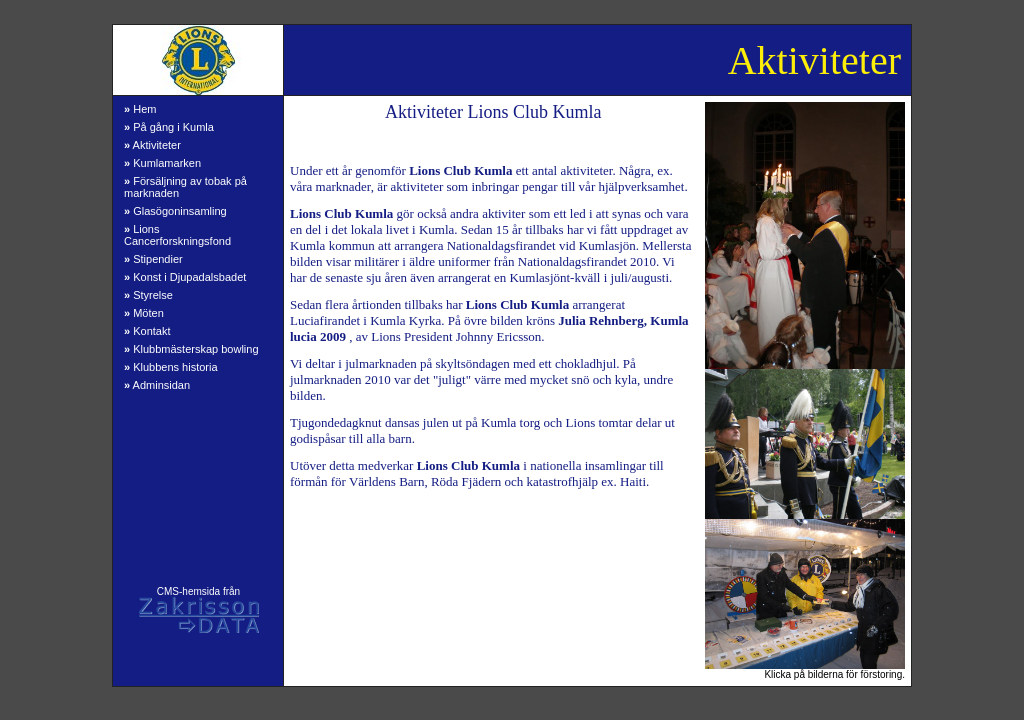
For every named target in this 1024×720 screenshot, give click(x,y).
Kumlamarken (162, 163)
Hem (140, 109)
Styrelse (148, 295)
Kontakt (147, 331)
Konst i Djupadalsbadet (185, 277)
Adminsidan (157, 385)
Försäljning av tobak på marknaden (185, 187)
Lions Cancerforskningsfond (177, 235)
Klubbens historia (171, 367)
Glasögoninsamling (175, 211)
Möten (144, 313)
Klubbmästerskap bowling (191, 349)
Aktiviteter (152, 145)
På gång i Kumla (169, 127)
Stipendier (153, 259)
